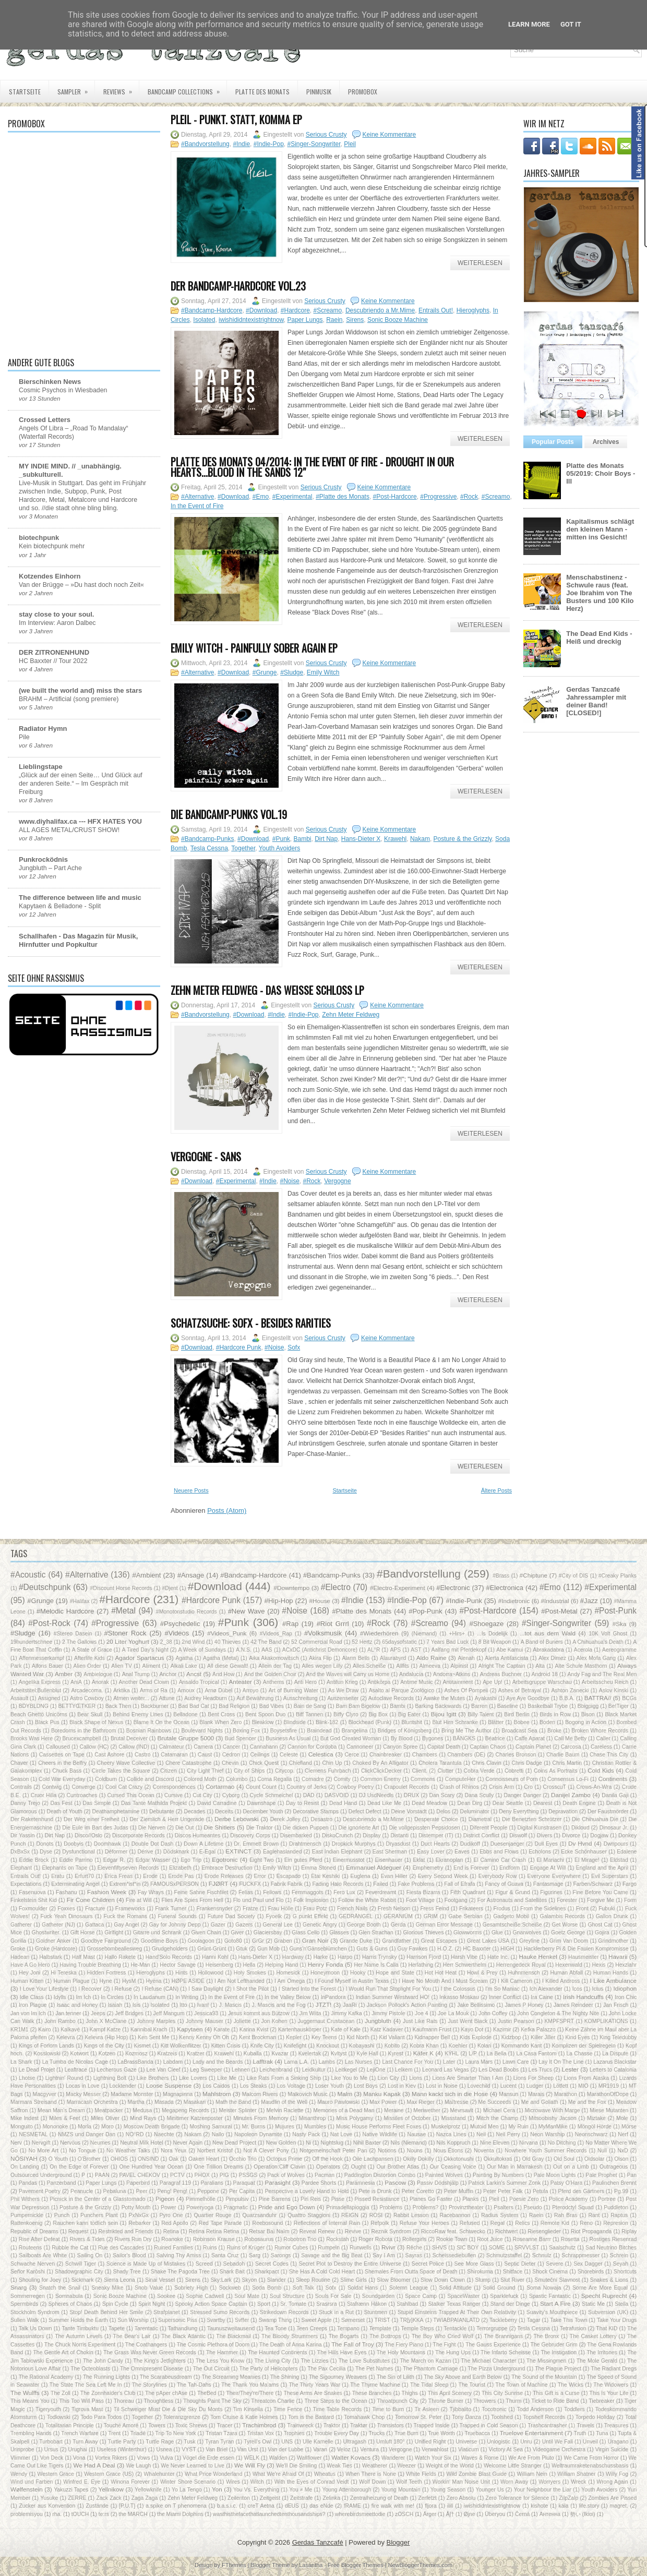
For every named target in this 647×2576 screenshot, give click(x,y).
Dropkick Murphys (354, 1844)
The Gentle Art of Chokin (63, 2352)
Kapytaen (189, 2029)
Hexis (598, 1965)
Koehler (458, 2046)
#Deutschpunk (45, 1587)
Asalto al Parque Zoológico (401, 1690)
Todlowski (58, 2417)
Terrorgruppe (492, 2328)
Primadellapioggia (347, 2207)
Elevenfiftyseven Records (128, 1868)
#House (319, 1600)
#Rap (290, 1624)
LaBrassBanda (135, 2062)
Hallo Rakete (120, 1957)
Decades (195, 1811)
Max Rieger (421, 2102)
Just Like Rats (420, 2021)
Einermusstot (349, 1860)
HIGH (507, 1949)
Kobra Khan (424, 2046)
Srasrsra (326, 2304)
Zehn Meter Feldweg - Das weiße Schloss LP (267, 990)
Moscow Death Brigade (152, 2126)
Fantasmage (548, 1884)
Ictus (598, 1989)
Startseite (25, 91)
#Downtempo (291, 1587)
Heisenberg (219, 1965)
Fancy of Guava (504, 1884)
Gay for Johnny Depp (175, 1925)
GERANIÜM (398, 1916)
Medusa (142, 2110)
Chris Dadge (527, 1763)
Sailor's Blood (129, 2255)
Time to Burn (388, 2409)
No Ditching (562, 2143)
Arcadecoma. (87, 1690)
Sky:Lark (221, 2280)
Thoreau (124, 2401)
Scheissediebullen (454, 2255)
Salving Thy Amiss (178, 2255)
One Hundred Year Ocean (151, 2167)
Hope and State (395, 1973)
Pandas (28, 2183)
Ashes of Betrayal (519, 1690)
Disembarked (296, 1835)
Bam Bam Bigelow (358, 1706)
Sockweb (230, 2288)
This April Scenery (450, 2393)
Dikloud (580, 1828)
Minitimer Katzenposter (195, 2118)
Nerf (623, 2134)
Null (602, 2150)
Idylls (60, 1997)
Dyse (46, 1852)
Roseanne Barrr (531, 2239)
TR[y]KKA (412, 2320)
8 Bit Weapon (494, 1642)
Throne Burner (445, 2401)
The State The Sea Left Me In (86, 2385)
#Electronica (504, 1588)
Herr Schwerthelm (464, 1965)
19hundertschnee (31, 1642)
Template (380, 2328)
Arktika (121, 1690)
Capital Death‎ (443, 1747)
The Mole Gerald (597, 2361)
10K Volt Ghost (608, 1633)
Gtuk (241, 1949)
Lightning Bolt (109, 2078)
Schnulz (542, 2255)
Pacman (324, 2175)
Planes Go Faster (431, 2199)
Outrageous (614, 2167)
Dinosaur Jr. (614, 1828)
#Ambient (146, 1575)
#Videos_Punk (226, 1633)
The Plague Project (558, 2369)
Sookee (166, 2296)
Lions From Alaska (586, 2078)
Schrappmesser (580, 2255)
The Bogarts (344, 2336)
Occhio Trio (243, 2159)
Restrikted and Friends (126, 2231)
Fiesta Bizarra (423, 1892)
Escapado (289, 1876)
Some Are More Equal (600, 2288)
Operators (328, 2167)
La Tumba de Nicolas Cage (75, 2062)
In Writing (186, 1997)
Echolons (540, 1852)
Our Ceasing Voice (453, 2167)
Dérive (145, 1852)
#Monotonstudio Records (186, 1612)
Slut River (512, 2280)
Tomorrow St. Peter (418, 2417)
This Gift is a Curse (556, 2393)
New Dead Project (234, 2143)
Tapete (117, 2328)
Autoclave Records (391, 1698)
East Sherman (390, 1852)
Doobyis (73, 1844)
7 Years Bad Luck (447, 1642)
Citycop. (285, 1771)
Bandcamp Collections (187, 88)
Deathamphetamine (116, 1811)
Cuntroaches (81, 1795)
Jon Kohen (274, 2021)
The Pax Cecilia (326, 2369)
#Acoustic (28, 1574)
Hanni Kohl (215, 1957)
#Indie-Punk (464, 1601)
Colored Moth (200, 1779)
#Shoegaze (486, 1624)
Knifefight (295, 2046)
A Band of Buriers (542, 1642)
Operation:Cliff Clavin (279, 2167)
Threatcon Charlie (273, 2401)
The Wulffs (25, 2392)
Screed (204, 2264)
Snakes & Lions (609, 2280)
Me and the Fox (587, 2102)
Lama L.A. (296, 2062)
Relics (522, 2223)
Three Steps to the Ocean (335, 2401)
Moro (107, 2126)
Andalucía (411, 1674)
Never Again (187, 2143)
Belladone (185, 1714)
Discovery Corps (250, 1835)
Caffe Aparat (529, 1738)
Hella (249, 1965)
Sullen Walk (24, 2320)
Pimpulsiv (236, 2199)
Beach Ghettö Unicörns (38, 1714)
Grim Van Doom (568, 1941)
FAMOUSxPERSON (174, 1884)
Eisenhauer (389, 1860)
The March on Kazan (425, 2361)
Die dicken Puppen (306, 1828)
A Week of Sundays (202, 1650)
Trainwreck (300, 2425)
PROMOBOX (362, 91)
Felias (245, 1892)
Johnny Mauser (204, 2021)
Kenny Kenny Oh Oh (204, 2037)
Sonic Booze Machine (397, 319)
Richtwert (506, 2231)
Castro (143, 1755)
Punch (61, 2215)
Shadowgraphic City (79, 2271)
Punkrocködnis (43, 859)
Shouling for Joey (40, 2280)
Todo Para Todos (101, 2417)
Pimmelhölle (200, 2199)
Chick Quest (264, 1763)
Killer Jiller (543, 2037)
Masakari (195, 2102)
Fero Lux (344, 1892)
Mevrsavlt (461, 2110)
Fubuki (606, 1908)
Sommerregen (27, 2296)
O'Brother (89, 2159)
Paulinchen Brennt (614, 2183)
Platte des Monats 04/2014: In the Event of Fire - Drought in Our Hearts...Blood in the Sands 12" (312, 466)
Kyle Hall (367, 2053)
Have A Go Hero (30, 1965)
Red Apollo (174, 2223)
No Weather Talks (128, 2150)
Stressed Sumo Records (219, 2312)
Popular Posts (553, 442)
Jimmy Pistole (388, 2013)
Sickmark (82, 2280)
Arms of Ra (153, 1690)
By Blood (402, 1738)
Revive (353, 2231)
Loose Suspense (168, 2085)
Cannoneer (359, 1747)
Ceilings (259, 1755)
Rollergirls (414, 2239)
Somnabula (69, 2296)
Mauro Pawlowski (338, 2102)
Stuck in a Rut (336, 2312)
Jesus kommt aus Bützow (259, 2013)
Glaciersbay (268, 1932)
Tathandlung (183, 2328)
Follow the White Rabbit (367, 1900)
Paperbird (138, 2183)
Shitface (513, 2271)
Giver (237, 1932)
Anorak (100, 1682)
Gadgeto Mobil (511, 1916)
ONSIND (148, 2159)
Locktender (122, 2086)
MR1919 (608, 2086)
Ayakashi (486, 1698)
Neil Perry (508, 2134)
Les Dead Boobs (498, 2070)
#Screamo (328, 310)
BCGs (629, 1698)
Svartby (216, 2320)
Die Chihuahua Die (595, 1819)
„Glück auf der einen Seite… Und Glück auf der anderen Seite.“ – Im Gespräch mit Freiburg (80, 784)
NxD (623, 2150)
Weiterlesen (480, 263)
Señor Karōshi (27, 2271)
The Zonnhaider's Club (107, 2393)
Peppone (208, 2191)
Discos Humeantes (197, 1835)
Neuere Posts (191, 1490)
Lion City (388, 2078)
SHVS (439, 2247)
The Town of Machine (522, 2385)
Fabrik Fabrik (287, 1884)
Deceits (224, 1811)
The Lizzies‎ (314, 2361)
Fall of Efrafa (459, 1884)
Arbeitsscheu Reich (605, 1682)
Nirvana (528, 2143)
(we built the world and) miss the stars (80, 690)
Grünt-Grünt (211, 1949)
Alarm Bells (355, 1658)
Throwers (484, 2401)
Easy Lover (430, 1852)
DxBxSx (20, 1852)
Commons (423, 1779)
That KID (606, 2328)
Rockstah (337, 2239)
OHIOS (119, 2159)
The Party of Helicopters (268, 2369)
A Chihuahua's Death (597, 1642)
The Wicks (570, 2385)
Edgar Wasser (153, 1860)
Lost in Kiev (402, 2086)
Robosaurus (258, 2239)
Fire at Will (139, 1900)
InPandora (333, 1997)
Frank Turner (170, 1908)
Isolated (204, 319)
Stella (621, 2304)
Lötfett (560, 2086)
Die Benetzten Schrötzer (531, 1819)
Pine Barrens (275, 2199)
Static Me (593, 2304)
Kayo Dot (472, 2029)
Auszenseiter (342, 1698)
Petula (540, 2191)
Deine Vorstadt (408, 1811)
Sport (263, 2304)
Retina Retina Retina (214, 2231)
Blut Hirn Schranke (455, 1722)
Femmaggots (308, 1892)
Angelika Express (40, 1682)
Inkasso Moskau (458, 1997)
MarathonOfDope (608, 2094)
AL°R (373, 1650)
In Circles (112, 1997)
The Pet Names (374, 2369)
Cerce (352, 1755)
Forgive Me (600, 1900)
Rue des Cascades (121, 2247)
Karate (222, 2029)
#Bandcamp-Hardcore (211, 310)
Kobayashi (362, 2046)
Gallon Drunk (612, 1916)
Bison (588, 1714)
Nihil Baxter (367, 2143)
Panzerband (61, 2183)
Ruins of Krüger (245, 2247)
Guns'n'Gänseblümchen (317, 1949)
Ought (358, 2167)
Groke (17, 1949)
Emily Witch (323, 672)
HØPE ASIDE (188, 1981)
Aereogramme (619, 1650)
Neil (481, 2134)
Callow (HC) (94, 1747)
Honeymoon (325, 1973)
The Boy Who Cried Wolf (442, 2336)
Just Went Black (468, 2021)
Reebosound (267, 2223)
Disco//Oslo (88, 1835)
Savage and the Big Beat (331, 2255)
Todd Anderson (535, 2409)
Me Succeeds (494, 2102)
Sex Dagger (588, 2264)
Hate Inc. (498, 1957)
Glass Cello (305, 1932)
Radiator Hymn (43, 728)
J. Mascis (230, 2005)
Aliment (151, 1666)
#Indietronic (514, 1600)
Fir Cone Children (91, 1899)
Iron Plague (33, 2005)
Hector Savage (178, 1965)
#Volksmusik (323, 1633)
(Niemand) (424, 1633)
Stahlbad (407, 2304)
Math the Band (233, 2102)
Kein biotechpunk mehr (52, 546)
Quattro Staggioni (308, 2215)
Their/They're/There (249, 2393)
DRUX (411, 1795)
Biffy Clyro (345, 1714)
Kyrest (395, 2053)
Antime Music (416, 1682)
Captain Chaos (488, 1747)
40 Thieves (227, 1642)
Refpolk (379, 2223)
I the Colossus (458, 1989)
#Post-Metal (559, 1611)
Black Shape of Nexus (96, 1722)
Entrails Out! (435, 310)
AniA (76, 1682)
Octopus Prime (284, 2159)
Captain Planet (533, 1747)
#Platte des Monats (342, 496)
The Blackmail (233, 2336)
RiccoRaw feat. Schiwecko (453, 2231)
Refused (470, 2223)
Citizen (168, 1771)
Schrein (619, 2255)
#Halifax (80, 1601)
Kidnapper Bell (432, 2037)
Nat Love (341, 2134)
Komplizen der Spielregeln (584, 2046)
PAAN (102, 2175)
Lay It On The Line (560, 2062)
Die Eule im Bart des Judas (95, 1828)
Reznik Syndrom (391, 2231)
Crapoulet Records (406, 1787)
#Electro (336, 1587)
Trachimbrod (259, 2425)
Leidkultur (314, 2070)
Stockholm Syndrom (34, 2312)
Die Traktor (259, 1828)
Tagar (534, 2320)
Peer (142, 2191)
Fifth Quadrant (467, 1892)
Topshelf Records (544, 2417)
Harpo (345, 1957)
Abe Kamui (509, 1650)
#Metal (123, 1610)
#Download (261, 310)
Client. (419, 1771)
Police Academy (568, 2199)
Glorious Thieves (423, 1932)
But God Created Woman (350, 1738)
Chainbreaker (385, 1755)
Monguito (21, 2126)
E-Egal (207, 1852)
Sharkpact (267, 2271)
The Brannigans (503, 2336)
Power (168, 2207)
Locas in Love (83, 2086)
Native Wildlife (380, 2134)
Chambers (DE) (466, 1755)
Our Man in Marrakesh (514, 2167)
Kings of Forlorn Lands (46, 2046)
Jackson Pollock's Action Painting (407, 2005)
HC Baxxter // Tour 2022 (53, 661)
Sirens (355, 319)
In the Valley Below (287, 1997)
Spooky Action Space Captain (211, 2304)
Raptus (619, 2215)
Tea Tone (275, 2328)
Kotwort (79, 2053)
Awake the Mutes (444, 1698)
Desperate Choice (436, 1819)
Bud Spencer (240, 1738)
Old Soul (564, 2159)
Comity (341, 1779)
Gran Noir (315, 1940)
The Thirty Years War (314, 2385)
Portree (607, 2199)
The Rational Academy (46, 2377)
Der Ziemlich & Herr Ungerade (166, 1819)
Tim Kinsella (248, 2409)
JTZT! (324, 2004)
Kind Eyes (577, 2037)
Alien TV (121, 1666)
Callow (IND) (133, 1747)
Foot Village (420, 1900)
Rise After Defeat (39, 2239)
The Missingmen (546, 2361)
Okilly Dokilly (418, 2159)
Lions (415, 2078)
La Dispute (615, 2053)
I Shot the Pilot (251, 1989)
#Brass (501, 1576)
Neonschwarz (591, 2134)
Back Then (118, 1706)
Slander (276, 2280)
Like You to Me (349, 2078)
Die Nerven (151, 1828)
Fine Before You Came (600, 1892)
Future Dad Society (231, 1916)
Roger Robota (375, 2239)
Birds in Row (555, 1714)
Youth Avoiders (279, 848)
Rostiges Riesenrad (613, 2239)
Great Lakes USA (488, 1941)
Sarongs (281, 2255)
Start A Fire (555, 2303)
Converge (83, 1787)
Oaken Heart (203, 2159)
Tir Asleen (426, 2409)
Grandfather (396, 1941)
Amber (64, 1673)
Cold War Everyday (62, 1779)
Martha (136, 2102)
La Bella (497, 2053)
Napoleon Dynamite (258, 2134)
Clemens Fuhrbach (328, 1771)
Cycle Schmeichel (271, 1795)
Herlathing (421, 1965)
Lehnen (241, 2070)
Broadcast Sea (519, 1731)
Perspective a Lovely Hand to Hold (307, 2191)
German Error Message (444, 1925)
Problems (390, 2207)
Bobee (522, 1722)
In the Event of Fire (197, 506)
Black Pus (47, 1722)
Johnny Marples (156, 2021)
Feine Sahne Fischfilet (201, 1892)
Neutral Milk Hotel (141, 2143)
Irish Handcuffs (583, 1996)
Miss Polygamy (354, 2118)
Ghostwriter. (46, 1932)
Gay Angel (126, 1925)
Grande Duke (356, 1941)
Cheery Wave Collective (126, 1763)
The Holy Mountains (401, 2352)
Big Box (378, 1714)
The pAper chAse (166, 2393)
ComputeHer (460, 1779)
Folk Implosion (310, 1900)
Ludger (534, 2086)
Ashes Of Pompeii (466, 1690)
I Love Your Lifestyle (44, 1989)
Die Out (184, 1828)
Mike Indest (24, 2118)
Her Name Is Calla (376, 1965)
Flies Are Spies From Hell (192, 1900)
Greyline (529, 1941)
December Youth (263, 1811)
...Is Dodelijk (492, 1633)
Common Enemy (381, 1779)
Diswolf (518, 1835)
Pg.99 (621, 2191)
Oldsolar (594, 2159)
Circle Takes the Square (121, 1771)
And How (223, 1674)
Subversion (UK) (608, 2312)
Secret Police (428, 2264)
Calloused (58, 1747)
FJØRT (218, 1883)
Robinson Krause (214, 2239)
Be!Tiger (618, 1706)
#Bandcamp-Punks (207, 838)
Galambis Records (562, 1916)
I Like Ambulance (613, 1980)
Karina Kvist (254, 2029)
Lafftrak (263, 2061)
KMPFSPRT (558, 2021)
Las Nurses (359, 2062)
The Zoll (60, 2393)
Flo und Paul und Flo (258, 1900)
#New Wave (246, 1611)
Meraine (394, 2110)
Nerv (16, 2143)
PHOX (201, 2175)
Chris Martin (567, 1763)
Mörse (629, 2126)
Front (582, 1908)
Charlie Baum (562, 1755)
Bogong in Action (585, 1722)
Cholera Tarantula (439, 1763)
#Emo (261, 496)
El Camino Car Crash (500, 1860)
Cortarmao (220, 1786)
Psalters (503, 2207)
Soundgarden (378, 2296)
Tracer (225, 2425)
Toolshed (502, 2417)
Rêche (414, 2247)
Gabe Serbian (465, 1916)
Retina (171, 2231)
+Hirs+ (457, 1633)
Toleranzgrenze (181, 2417)
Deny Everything (518, 1811)
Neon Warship (547, 2134)
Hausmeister (583, 1957)
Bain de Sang (310, 1706)
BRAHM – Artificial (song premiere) (68, 699)
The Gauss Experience (493, 2345)
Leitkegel (346, 2070)
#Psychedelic (180, 1624)
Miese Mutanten (609, 2110)
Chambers (424, 1755)
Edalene (627, 1852)
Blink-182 (327, 1722)
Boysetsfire (283, 1731)
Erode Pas (181, 1876)
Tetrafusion (573, 2328)
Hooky (357, 1973)
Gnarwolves (527, 1932)
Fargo (629, 1884)
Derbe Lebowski (236, 1818)
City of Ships (249, 1771)
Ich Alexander (546, 1989)
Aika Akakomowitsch (273, 1658)
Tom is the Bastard (311, 2417)
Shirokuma (480, 2271)
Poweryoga (199, 2207)
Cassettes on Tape (62, 1755)
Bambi (302, 838)
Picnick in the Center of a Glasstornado (97, 2199)
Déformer (116, 1852)
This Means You (29, 2401)
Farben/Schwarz (593, 1884)
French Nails (352, 1908)
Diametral (480, 1819)
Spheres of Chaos (70, 2304)
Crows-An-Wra (594, 1787)
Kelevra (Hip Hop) (106, 2037)
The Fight (444, 2345)
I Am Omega (289, 1981)
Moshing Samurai (210, 2126)
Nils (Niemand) (409, 2143)
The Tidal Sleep (429, 2385)
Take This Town (568, 2320)
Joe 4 (421, 2013)
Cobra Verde (479, 1771)
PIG (224, 2175)
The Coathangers (146, 2345)
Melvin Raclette (284, 2110)
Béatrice (495, 1738)
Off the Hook (327, 2159)
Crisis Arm (501, 1787)
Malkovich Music (307, 2094)
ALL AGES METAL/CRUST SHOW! (69, 830)
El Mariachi (550, 1860)
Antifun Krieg (342, 1682)
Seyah (620, 2264)
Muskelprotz (445, 2126)
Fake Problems (416, 1884)
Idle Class (32, 1997)
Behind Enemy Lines (138, 1714)
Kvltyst (339, 2053)
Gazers (244, 1925)
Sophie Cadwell (205, 2296)
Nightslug (332, 2143)
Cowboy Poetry (355, 1787)
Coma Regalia (274, 1779)
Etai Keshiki (325, 1876)
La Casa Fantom (536, 2053)
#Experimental (292, 496)
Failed (380, 1884)
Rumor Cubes (291, 2247)
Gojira (602, 1932)
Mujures (284, 2126)
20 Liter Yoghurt (127, 1641)
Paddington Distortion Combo (379, 2175)
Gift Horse (82, 1932)
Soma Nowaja (543, 2288)
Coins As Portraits (556, 1771)
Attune (167, 1698)
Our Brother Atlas (397, 2167)
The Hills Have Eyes (342, 2352)
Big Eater (409, 1714)
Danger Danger (522, 1795)
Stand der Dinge (510, 2304)
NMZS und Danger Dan (86, 2134)
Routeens (30, 2247)
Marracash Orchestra (92, 2102)
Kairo (44, 2029)
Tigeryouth (48, 2409)
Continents (613, 1778)
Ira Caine (542, 1997)
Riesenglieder (544, 2231)
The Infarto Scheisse (506, 2352)
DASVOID (337, 1795)
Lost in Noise (442, 2086)
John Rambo (60, 2021)
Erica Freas (118, 1876)
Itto (183, 2005)
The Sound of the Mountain (544, 2377)
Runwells (361, 2247)
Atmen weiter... (131, 1698)
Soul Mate (246, 2296)
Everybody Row (497, 1876)
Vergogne (337, 1181)
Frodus (501, 1908)
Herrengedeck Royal (521, 1965)
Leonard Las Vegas (445, 2070)
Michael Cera (499, 2110)
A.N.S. (243, 1650)
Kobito (392, 2046)
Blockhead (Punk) (370, 1722)
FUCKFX (250, 1884)
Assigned (49, 1698)
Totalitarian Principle (69, 2425)
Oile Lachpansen (372, 2159)
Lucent (508, 2086)
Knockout (327, 2046)
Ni (308, 2143)
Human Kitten (26, 1981)
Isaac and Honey (77, 2005)
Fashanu (66, 1892)
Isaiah (115, 2005)
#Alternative (197, 496)
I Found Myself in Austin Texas (352, 1981)
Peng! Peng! (173, 2191)
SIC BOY (467, 2247)
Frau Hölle (280, 1908)
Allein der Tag (275, 1666)
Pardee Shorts (319, 2183)
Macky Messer (83, 2094)
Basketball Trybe (548, 1706)
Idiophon (625, 1988)
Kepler (294, 2037)
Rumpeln (329, 2247)
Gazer (218, 1925)
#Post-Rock (49, 1623)
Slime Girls (353, 2280)
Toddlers (574, 2409)
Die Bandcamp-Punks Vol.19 (229, 814)
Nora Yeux (173, 2150)
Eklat (419, 1860)
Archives (606, 442)
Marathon (565, 2094)
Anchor (167, 1674)
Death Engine (579, 1803)
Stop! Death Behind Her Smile (106, 2312)
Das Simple (97, 1803)
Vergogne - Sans (206, 1156)
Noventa (484, 2150)
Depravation (563, 1811)
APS (395, 1650)
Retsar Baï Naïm (269, 2231)
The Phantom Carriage (430, 2369)
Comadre (313, 1779)
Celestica (320, 1754)
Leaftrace (76, 2070)
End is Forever (471, 1868)
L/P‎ (473, 2053)
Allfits (402, 1666)
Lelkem (404, 2070)
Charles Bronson (516, 1755)
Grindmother (613, 1941)
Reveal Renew (317, 2231)
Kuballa (253, 2053)
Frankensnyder (214, 1908)
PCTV (177, 2175)
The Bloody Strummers (289, 2336)
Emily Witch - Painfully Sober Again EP (254, 648)
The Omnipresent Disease (151, 2369)
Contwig (52, 1787)
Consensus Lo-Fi (568, 1779)
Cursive (173, 1795)
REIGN (349, 2215)
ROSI (375, 2215)
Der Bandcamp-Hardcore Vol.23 (238, 286)
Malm (345, 2093)
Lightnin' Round (64, 2078)
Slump (482, 2280)
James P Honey (524, 2005)
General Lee (278, 1925)
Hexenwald (568, 1965)
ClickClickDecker (381, 1771)
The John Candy (103, 2361)
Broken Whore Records (599, 1731)
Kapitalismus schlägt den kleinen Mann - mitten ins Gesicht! (600, 529)
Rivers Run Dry (133, 2239)
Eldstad (619, 1860)
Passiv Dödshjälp (438, 2183)
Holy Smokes (250, 1973)
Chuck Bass (66, 1771)
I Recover (90, 1989)
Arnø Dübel (218, 1690)
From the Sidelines (543, 1908)
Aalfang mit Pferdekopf (459, 1650)
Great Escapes (439, 1941)
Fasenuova (32, 1892)
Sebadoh (234, 2264)
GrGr (258, 1941)
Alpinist (460, 1666)
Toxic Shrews (191, 2425)
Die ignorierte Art (359, 1828)
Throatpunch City (397, 2401)
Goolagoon (201, 1941)
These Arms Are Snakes (312, 2393)
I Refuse (122, 1989)
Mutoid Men (484, 2126)
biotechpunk (39, 537)
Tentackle (455, 2328)
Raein (334, 319)
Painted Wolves (444, 2175)
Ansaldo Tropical (199, 1682)
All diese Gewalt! (227, 1666)
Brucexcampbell (82, 1738)
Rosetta (570, 2239)
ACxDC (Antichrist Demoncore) (319, 1650)
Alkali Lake (184, 1666)
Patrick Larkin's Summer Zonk (505, 2183)
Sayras (413, 2255)
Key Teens (324, 2037)
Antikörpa (378, 1682)
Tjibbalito (460, 2409)
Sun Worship (132, 2320)
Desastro (322, 1819)
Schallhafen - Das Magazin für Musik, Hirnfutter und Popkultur (78, 940)
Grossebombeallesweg (114, 1949)
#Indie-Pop (269, 144)
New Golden (281, 2143)
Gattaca (94, 1925)
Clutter (445, 1771)
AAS (266, 1650)
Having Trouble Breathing (90, 1965)
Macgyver (44, 2094)
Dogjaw (599, 1835)
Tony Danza (466, 2417)
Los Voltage (291, 2086)
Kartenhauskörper (299, 2029)
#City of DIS (573, 1576)
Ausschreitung (300, 1698)
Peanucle (81, 2191)
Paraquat (244, 2183)
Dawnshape (261, 1803)
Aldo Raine (431, 1657)
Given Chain (206, 1932)
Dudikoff (470, 1844)
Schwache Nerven (32, 2264)
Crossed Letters (44, 420)
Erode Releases (224, 1876)
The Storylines (149, 2385)
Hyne (106, 1981)
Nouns (415, 2150)
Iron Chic (626, 1997)
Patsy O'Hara (566, 2183)
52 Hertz (362, 1642)
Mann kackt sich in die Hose (450, 2093)
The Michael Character (489, 2361)
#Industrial (555, 1600)
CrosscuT (554, 1787)
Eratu (57, 1876)
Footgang (456, 1900)
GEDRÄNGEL (356, 1916)
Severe (554, 2264)
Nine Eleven (494, 2143)
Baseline (507, 1706)
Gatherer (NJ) (58, 1925)
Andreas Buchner (501, 1674)
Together (243, 848)
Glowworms (467, 1932)
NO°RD (135, 2134)
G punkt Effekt (310, 1916)
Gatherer (21, 1925)
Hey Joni (29, 1973)
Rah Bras (566, 2215)
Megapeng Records (185, 2110)
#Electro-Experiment (397, 1587)
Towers (156, 2425)
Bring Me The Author (466, 1731)
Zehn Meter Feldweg (350, 1014)
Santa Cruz (225, 2255)
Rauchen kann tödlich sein (85, 2223)
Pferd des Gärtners (581, 2191)
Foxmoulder (33, 1908)
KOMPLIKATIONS (606, 2021)
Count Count (261, 1787)
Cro (528, 1787)
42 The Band (265, 1642)
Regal (497, 2223)
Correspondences (174, 1787)
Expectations (26, 1884)
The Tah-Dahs (194, 2385)
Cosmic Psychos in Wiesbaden (63, 390)
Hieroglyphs (473, 310)
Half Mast (83, 1957)
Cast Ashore (109, 1755)
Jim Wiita (310, 2013)
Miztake (596, 2118)
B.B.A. (566, 1698)
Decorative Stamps (316, 1811)
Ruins (210, 2247)
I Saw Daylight (205, 1989)
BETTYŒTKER (76, 1706)
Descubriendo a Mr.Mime (380, 310)
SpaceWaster (463, 2296)
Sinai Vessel (160, 2280)
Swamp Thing (275, 2320)
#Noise (289, 1181)
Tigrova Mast (87, 2409)
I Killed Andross (561, 1981)
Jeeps (98, 2013)
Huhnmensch (524, 1973)
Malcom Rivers (260, 2094)
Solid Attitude (455, 2288)
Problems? (426, 2207)
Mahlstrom (216, 2093)
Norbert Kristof (215, 2150)
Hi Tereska (64, 1973)
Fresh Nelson (394, 1908)
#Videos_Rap (276, 1633)
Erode (150, 1876)
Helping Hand (281, 1965)
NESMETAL (33, 2134)
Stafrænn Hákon (367, 2304)
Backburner (155, 1706)
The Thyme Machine (375, 2385)
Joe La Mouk (453, 2013)
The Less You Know (220, 2361)
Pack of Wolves (286, 2175)
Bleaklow (263, 1722)
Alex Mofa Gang (596, 1658)
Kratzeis (167, 2053)
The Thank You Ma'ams (250, 2385)
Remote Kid (555, 2223)
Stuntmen (375, 2312)
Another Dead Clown (144, 1682)
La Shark (21, 2062)
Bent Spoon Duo (265, 1714)
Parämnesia (360, 2183)
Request (78, 2231)
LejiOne (376, 2070)
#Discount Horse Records (121, 1588)
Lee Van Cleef (163, 2070)
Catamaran (174, 1755)
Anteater (240, 1681)
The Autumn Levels (78, 2336)
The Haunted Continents (277, 2352)
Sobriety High (191, 2288)
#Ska (620, 1623)
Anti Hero (305, 1682)
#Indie (241, 144)
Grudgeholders (170, 1949)
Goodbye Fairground (106, 1941)
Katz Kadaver (386, 2029)
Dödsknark (176, 1852)
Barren (479, 1706)
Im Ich (83, 1997)
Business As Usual (288, 1738)
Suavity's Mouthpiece (552, 2312)
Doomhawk (107, 1844)
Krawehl (395, 838)
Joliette (242, 2021)
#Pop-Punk (425, 1611)
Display (371, 1835)
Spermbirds (24, 2304)
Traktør (358, 2425)
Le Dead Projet (37, 2070)
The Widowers (610, 2385)
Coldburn (106, 1779)
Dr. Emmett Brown (256, 1844)
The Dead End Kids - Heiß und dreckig (599, 637)
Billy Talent (481, 1714)
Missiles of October (407, 2118)
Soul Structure (287, 2296)
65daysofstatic (399, 1642)
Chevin (230, 1763)
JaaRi (350, 2005)
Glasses (339, 1932)
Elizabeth (180, 1868)
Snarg (18, 2287)
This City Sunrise (502, 2393)
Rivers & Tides (86, 2239)
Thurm (513, 2401)
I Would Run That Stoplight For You (388, 1989)
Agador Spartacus (139, 1657)
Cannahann (264, 1747)
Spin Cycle (115, 2304)
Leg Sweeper (206, 2070)
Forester (567, 1900)
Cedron (231, 1755)
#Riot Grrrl (333, 1624)
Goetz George (568, 1932)
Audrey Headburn (205, 1698)
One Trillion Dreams (218, 2167)
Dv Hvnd (580, 1843)
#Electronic (453, 1588)
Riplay (629, 2231)
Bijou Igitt (444, 1714)
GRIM (431, 1916)
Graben (283, 1941)
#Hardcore (295, 310)
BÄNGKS (464, 1738)
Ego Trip (191, 1860)
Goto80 (233, 1941)
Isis (137, 2005)
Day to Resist (302, 1803)
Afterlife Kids (89, 1658)
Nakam (420, 838)
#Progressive (438, 496)
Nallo (218, 2134)
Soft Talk (303, 2288)
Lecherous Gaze (117, 2070)
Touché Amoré (121, 2425)
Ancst (193, 1673)
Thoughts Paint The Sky (212, 2401)
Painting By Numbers (498, 2175)
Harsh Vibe (464, 1957)
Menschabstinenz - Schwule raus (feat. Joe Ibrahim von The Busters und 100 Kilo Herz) (599, 592)
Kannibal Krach (148, 2029)
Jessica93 (206, 2013)
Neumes (100, 2143)
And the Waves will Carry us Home (347, 1674)
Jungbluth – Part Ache (50, 868)
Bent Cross (221, 1714)
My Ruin (518, 2126)
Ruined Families (173, 2247)
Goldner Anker (53, 1941)
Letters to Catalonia (613, 2070)
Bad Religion (234, 1706)
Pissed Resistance (377, 2199)
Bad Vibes (271, 1706)
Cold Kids (601, 1770)
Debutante (161, 1811)
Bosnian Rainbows (148, 1731)
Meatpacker (108, 2110)
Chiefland (300, 1763)
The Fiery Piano (404, 2345)
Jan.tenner (68, 2013)
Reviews (121, 88)
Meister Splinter (237, 2110)
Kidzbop (511, 2037)
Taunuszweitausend (231, 2328)
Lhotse (27, 2078)
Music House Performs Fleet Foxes (378, 2126)
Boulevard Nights (202, 1731)
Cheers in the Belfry (62, 1763)
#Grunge (265, 672)
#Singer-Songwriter (314, 144)
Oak (173, 2159)
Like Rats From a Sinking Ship (284, 2078)
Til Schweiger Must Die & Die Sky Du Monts (168, 2409)
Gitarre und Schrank (157, 1932)
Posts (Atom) (226, 1510)
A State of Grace (92, 1650)
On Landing (24, 2167)
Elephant (21, 1868)
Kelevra (65, 2037)
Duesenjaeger (507, 1844)
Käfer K (423, 2053)
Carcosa (571, 1747)
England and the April (602, 1868)
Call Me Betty (570, 1738)
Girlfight (113, 1932)
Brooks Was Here (31, 1738)
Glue (497, 1932)
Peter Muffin (458, 2191)
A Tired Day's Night (145, 1650)
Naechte (164, 2134)
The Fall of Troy (352, 2344)
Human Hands (610, 1973)
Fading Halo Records (337, 1884)
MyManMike (553, 2126)
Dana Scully (479, 1795)
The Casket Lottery (593, 2336)
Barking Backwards (438, 1706)
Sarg (254, 2255)
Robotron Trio (299, 2239)
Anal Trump (136, 1674)
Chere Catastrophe (188, 1763)
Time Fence (287, 2409)
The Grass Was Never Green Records (149, 2352)
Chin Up (332, 1763)
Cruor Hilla (43, 1795)
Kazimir (502, 2029)
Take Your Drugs (617, 2320)
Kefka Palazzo (538, 2029)
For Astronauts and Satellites (512, 1900)
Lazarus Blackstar (615, 2062)
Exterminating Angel (75, 1884)
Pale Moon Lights (555, 2175)
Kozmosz (136, 2053)
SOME (497, 2247)
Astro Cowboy (87, 1698)
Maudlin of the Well (284, 2102)
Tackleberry (503, 2320)
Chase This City (609, 1755)
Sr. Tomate (293, 2304)
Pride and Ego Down (286, 2207)
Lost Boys (366, 2086)
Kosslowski (46, 2053)
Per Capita (242, 2191)
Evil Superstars (609, 1876)
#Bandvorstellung (205, 144)
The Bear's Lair (132, 2336)
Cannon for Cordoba (312, 1747)
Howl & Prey (482, 1973)
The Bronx (546, 2336)
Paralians (212, 2183)
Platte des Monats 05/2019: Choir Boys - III (600, 473)
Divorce (571, 1835)
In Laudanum (149, 1997)
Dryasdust (398, 1844)
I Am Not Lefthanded (239, 1981)
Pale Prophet (601, 2175)
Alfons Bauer (47, 1666)
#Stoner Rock (125, 1633)
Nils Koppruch (453, 2143)
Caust (205, 1755)
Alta (540, 1666)
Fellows (272, 1892)
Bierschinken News (50, 382)
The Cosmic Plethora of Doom (213, 2345)
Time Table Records (337, 2409)
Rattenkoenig (26, 2223)
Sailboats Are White (43, 2255)
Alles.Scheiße (369, 1666)
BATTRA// (598, 1697)
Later (449, 2062)
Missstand (453, 2118)
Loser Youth (329, 2086)
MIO (583, 2086)
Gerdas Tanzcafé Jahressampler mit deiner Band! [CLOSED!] (596, 701)
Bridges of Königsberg (405, 1731)
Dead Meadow (429, 1803)
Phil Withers (25, 2199)
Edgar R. (114, 1860)
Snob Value (149, 2288)
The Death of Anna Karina (290, 2345)
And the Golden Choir (270, 1674)
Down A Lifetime (203, 1844)
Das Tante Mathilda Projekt (154, 1803)
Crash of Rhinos (458, 1787)
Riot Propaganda (591, 2231)
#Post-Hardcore (395, 496)
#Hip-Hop (279, 1601)
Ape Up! (492, 1682)
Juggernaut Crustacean (326, 2021)
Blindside (295, 1722)
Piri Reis (311, 2199)
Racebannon (454, 2215)
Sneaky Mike (107, 2288)
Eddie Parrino (76, 1860)
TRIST (382, 2320)
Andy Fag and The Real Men (602, 1674)
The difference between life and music (80, 897)
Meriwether (426, 2110)
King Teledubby (618, 2037)
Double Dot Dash (152, 1844)
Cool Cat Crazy (123, 1787)
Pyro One (171, 2215)
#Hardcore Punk (238, 1347)
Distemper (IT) (435, 1835)
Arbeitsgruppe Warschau (542, 1682)
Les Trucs (540, 2070)
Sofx (293, 1347)
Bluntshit (411, 1722)
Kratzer (196, 2053)
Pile (24, 737)
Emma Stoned (318, 1868)
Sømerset (353, 2320)
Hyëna (154, 1981)
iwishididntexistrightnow (251, 319)
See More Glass (474, 2264)
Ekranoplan (449, 1860)
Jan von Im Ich (28, 2013)
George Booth (364, 1925)
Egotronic (224, 1859)
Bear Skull (89, 1714)
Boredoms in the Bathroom (83, 1731)
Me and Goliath (539, 2102)
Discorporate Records (138, 1835)
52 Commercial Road (316, 1642)
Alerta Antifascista (506, 1658)
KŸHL (452, 2053)
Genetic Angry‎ (320, 1925)
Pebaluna (114, 2191)
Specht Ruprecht (604, 2295)
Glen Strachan (375, 1932)
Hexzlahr (626, 1965)
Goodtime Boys (158, 1941)
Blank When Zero (220, 1722)
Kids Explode (476, 2037)
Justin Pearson (516, 2021)
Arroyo (251, 1690)
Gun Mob (268, 1949)
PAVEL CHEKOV (140, 2175)
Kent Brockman (257, 2037)
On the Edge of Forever (79, 2167)
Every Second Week (443, 1876)
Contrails (21, 1787)
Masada (164, 2102)
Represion (615, 2223)
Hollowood (210, 1973)
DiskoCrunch (337, 1835)
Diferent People (489, 1828)
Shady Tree (127, 2271)
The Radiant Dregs (614, 2369)
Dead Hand (343, 1803)
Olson (621, 2159)
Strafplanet (166, 2312)
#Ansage (190, 1575)
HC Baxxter (476, 1949)
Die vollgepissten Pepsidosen (424, 1828)
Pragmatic (236, 2207)
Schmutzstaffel (504, 2255)
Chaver (19, 1763)
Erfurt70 (84, 1876)
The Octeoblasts (90, 2369)
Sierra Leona (119, 2280)
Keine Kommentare (389, 134)
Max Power (383, 2102)
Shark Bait (232, 2271)
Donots (44, 1844)
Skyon (249, 2280)
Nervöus (70, 2143)
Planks (470, 2199)
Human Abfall (566, 1973)
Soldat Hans (363, 2288)
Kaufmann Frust (432, 2029)
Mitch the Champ (497, 2118)
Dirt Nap (326, 838)
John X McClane (106, 2021)
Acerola (583, 1650)
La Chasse (580, 2053)
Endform (509, 1868)
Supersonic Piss (177, 2320)
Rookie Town (451, 2239)
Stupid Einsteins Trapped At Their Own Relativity (457, 2312)
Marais (536, 2094)
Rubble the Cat (70, 2247)
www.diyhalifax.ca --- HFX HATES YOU (80, 821)
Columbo (237, 1779)
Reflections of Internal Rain (327, 2223)
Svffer (242, 2320)
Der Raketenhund (31, 1819)
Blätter (496, 1722)
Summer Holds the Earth (78, 2320)
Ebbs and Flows (499, 1852)
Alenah (466, 1658)
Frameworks (130, 1908)
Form (630, 1900)
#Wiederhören (379, 1633)
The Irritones (601, 2352)
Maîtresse (457, 2102)
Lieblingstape (41, 767)
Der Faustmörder (608, 1811)
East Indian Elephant (337, 1852)
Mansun (508, 2094)
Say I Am (384, 2255)
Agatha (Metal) (221, 1658)
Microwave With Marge (552, 2110)
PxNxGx (139, 2215)
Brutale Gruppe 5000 (185, 1738)
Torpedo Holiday (595, 2417)
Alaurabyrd (393, 1658)
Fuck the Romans (125, 1916)
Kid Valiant (392, 2037)
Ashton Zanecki (570, 1690)
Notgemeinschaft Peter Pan (333, 2150)
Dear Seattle (508, 1803)
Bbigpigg (588, 1706)
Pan (632, 2175)
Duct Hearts (435, 1844)
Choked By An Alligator (380, 1763)
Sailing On (90, 2255)
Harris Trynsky (379, 1957)
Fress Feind (434, 1908)
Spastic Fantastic (550, 2296)
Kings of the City (104, 2046)
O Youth (58, 2159)
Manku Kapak (382, 2093)
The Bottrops (385, 2336)
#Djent (170, 1588)
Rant (594, 2215)
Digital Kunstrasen (539, 1828)
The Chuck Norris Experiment (79, 2345)
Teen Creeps (311, 2328)
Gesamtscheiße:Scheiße (512, 1925)
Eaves (462, 1852)
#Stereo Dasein (73, 1633)
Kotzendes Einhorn (49, 576)
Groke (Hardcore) (56, 1949)
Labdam (173, 2062)
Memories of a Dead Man (343, 2110)
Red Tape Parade (220, 2223)
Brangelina (355, 1731)
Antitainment (458, 1682)
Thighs (410, 2393)
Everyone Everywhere (553, 1876)
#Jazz (589, 1601)
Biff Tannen (309, 1714)
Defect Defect (365, 1811)
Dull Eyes (546, 1844)
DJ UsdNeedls (376, 1795)
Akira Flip (320, 1658)
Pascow (395, 2182)
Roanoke (172, 2239)
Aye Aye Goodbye (527, 1698)
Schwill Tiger (80, 2264)
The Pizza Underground (496, 2369)
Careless (601, 1747)
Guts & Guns (372, 1949)
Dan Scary (441, 1795)
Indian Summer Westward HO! (393, 1997)
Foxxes (66, 1908)
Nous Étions (448, 2150)
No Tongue (82, 2150)
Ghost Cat (600, 1925)
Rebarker (139, 2223)
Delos (443, 1811)
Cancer (232, 1747)
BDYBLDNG (34, 1706)
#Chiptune (533, 1575)
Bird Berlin (517, 1714)
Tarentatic (146, 2328)
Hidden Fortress (106, 1973)
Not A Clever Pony (266, 2150)
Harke (320, 1957)
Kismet (142, 2046)
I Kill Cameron (515, 1981)
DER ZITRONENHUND (54, 652)
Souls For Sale (333, 2296)
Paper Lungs (304, 319)
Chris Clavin (486, 1763)
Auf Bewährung (254, 1698)
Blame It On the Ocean (161, 1722)
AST (416, 1650)
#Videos (176, 1633)
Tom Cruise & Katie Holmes (244, 2417)
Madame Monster (132, 2094)
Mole (622, 2118)
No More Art (43, 2150)
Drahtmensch (305, 1844)
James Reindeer (573, 2005)
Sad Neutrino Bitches (611, 2247)
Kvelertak (309, 2053)
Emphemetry (428, 1868)
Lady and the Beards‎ (218, 2062)
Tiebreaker (601, 2401)
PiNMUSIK (318, 91)
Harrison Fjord (423, 1957)
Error (260, 1876)
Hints (181, 1973)
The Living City (273, 2361)
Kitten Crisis (226, 2046)
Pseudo (532, 2207)
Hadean (19, 1957)
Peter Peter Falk (503, 2191)
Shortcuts (625, 2271)
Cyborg (231, 1795)
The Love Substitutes (364, 2361)
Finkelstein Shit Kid (33, 1900)
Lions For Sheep (533, 2078)
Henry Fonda (325, 1964)
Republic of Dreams (34, 2231)
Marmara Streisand (33, 2102)
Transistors (390, 2425)
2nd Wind (193, 1642)
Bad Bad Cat (193, 1706)
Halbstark (50, 1957)
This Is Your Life (609, 2393)
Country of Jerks (306, 1787)
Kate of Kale (346, 2029)
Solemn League (408, 2288)
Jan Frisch (615, 2005)
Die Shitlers (219, 1827)
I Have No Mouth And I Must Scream (443, 1981)
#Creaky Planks (617, 1576)
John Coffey (492, 2013)
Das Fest (61, 1803)
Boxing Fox (246, 1731)
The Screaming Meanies (230, 2377)
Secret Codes (272, 2264)
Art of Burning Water (293, 1690)
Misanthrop (312, 2118)
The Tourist (472, 2385)
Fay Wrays (151, 1892)
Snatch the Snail (59, 2288)
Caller (603, 1738)
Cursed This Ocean (130, 1795)
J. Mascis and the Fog (278, 2005)
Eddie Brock (34, 1860)
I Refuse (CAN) (159, 1989)
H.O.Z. (445, 1949)
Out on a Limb (571, 2167)
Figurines (551, 1892)
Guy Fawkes (413, 1949)
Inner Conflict (505, 1997)
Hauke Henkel (538, 1956)
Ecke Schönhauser (584, 1852)
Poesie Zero (524, 2199)
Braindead (319, 1731)
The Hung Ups (453, 2352)
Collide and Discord (150, 1779)
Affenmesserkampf (41, 1658)
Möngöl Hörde (595, 2126)
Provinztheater (466, 2207)
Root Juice (489, 2239)
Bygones (432, 1738)
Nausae (416, 2134)
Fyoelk (274, 1916)
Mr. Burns (253, 2126)
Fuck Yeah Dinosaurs (66, 1916)
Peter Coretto (418, 2191)
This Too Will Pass (81, 2401)
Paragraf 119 (175, 2183)
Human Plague (71, 1981)
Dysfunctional (78, 1852)
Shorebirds (591, 2271)
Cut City (202, 1795)
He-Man (140, 1965)
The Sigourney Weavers (338, 2377)
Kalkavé (70, 2029)
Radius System (499, 2215)
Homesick (289, 1973)
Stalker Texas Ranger (454, 2304)
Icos (577, 1989)
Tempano (348, 2328)
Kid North (357, 2037)
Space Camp (421, 2296)
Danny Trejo (25, 1803)
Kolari (484, 2046)
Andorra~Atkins (451, 1674)
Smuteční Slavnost (557, 2280)
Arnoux (186, 1690)
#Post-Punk (615, 1610)
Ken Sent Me (153, 2037)
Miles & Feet (64, 2118)
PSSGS (248, 2175)
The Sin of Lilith (395, 2377)
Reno (586, 2223)
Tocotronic (494, 2409)
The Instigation (559, 2352)
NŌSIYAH (24, 2158)
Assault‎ (19, 1698)
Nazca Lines (451, 2134)
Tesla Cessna (209, 848)
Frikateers (471, 1908)
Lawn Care (515, 2062)
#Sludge (291, 672)
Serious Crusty (326, 134)
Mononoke (55, 2126)
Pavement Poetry (40, 2191)
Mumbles (315, 2126)
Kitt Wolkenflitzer (181, 2046)
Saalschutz (562, 2247)
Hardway (293, 1957)
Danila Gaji (615, 1795)
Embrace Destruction (227, 1868)
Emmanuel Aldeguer (373, 1867)
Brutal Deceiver (129, 1738)
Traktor (332, 2425)
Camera (203, 1747)
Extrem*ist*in (125, 1884)
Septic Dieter (519, 2264)
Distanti (399, 1835)
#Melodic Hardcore (65, 1611)
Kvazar (279, 2053)
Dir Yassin (22, 1835)
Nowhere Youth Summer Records (545, 2150)
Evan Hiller (394, 1876)
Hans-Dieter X (360, 838)
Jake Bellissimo (476, 2005)
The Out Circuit (211, 2369)
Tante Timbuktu (80, 2328)
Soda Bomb (266, 2288)
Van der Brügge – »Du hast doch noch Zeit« (81, 584)
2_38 (166, 1642)
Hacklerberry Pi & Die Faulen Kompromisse (576, 1949)
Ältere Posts (496, 1490)
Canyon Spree (400, 1747)
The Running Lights (106, 2377)
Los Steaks (253, 2086)
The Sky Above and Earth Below (462, 2377)
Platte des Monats (262, 91)
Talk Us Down (35, 2328)
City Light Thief (205, 1771)
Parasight (277, 2182)
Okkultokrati (498, 2159)
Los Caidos (216, 2086)
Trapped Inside (432, 2425)
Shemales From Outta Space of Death (411, 2271)
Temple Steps (417, 2328)
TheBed (206, 2393)
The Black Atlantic (183, 2336)
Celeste (289, 1755)
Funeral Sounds (177, 1916)
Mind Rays (143, 2118)
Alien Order (87, 1666)
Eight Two (261, 1860)
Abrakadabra (548, 1650)
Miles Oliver (105, 2118)
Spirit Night (151, 2304)
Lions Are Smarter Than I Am (468, 2078)
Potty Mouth (136, 2207)
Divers (544, 1835)
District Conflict (481, 1835)
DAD (309, 1795)
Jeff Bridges (129, 2013)
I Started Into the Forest (307, 1989)
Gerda (398, 1925)
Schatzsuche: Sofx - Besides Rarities (251, 1323)
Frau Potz (315, 1908)
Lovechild (479, 2086)
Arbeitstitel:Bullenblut (35, 1690)
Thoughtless (159, 2401)
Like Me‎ (226, 2078)
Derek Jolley (285, 1819)
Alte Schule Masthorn (581, 1666)
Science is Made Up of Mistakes (145, 2264)
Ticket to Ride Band (555, 2401)
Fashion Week (106, 1891)
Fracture (95, 1908)
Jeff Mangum (169, 2013)
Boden (547, 1722)
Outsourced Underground (40, 2175)
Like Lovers (193, 2078)
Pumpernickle (26, 2215)
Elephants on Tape (64, 1868)
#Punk (281, 838)
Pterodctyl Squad (573, 2207)
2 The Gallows (79, 1642)
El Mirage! (587, 1860)
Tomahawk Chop (364, 2417)
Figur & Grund (512, 1892)
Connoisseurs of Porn (511, 1779)
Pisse (337, 2199)
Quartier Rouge (212, 2215)
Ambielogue (97, 1674)
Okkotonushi (459, 2159)
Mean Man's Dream (61, 2110)
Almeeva (430, 1666)
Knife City (262, 2046)
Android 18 (545, 1674)
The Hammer (222, 2352)
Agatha (184, 1658)
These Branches (372, 2393)
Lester (570, 2069)
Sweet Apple (317, 2320)
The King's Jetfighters (159, 2361)
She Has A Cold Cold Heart (322, 2271)
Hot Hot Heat (441, 1973)
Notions (387, 2150)
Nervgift (41, 2143)
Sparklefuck (504, 2296)
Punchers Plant (99, 2215)
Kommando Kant (521, 2046)
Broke (554, 1731)
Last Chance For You (407, 2062)
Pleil (350, 144)
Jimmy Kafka (346, 2013)
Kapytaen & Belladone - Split (60, 906)
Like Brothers (153, 2078)
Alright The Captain (501, 1666)
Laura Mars (479, 2062)
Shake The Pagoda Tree (180, 2271)
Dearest (542, 1803)
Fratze (250, 1908)
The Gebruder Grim (554, 2345)
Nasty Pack (306, 2134)
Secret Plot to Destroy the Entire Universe (350, 2264)
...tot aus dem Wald (548, 1633)
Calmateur (171, 1747)
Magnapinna (178, 2094)
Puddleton (616, 2207)
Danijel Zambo (571, 1794)
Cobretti (514, 1771)
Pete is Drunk (375, 2191)
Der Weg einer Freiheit (91, 1819)
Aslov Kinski (613, 1690)
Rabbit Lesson (411, 2215)
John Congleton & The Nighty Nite (558, 2013)
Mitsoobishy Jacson (553, 2118)
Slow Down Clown (443, 2280)
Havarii (617, 1956)
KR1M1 (19, 2029)
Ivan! (203, 2005)
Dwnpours (616, 1844)
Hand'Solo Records (169, 1957)
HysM (129, 1981)
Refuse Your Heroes (424, 2223)
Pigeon (164, 2198)
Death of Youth (64, 1811)
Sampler (75, 88)
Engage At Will (548, 1868)
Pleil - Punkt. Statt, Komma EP (236, 119)
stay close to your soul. (56, 614)
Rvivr (388, 2247)
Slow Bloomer (394, 2280)
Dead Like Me (384, 1803)
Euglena (360, 1876)
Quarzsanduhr (259, 2215)
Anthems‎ (273, 1682)
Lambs (327, 2062)
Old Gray (533, 2159)
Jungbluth (378, 2020)
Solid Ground (499, 2288)
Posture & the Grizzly (463, 838)
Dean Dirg (470, 1803)
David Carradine (217, 1803)
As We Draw (343, 1690)
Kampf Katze (105, 2029)
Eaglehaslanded (282, 1852)
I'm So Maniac (502, 1989)
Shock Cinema (550, 2271)
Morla (84, 2126)
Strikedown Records (284, 2312)
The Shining (284, 2377)
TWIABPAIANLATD (456, 2320)
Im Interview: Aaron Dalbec (57, 623)
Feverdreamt (380, 1892)
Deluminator (474, 1811)
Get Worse (565, 1925)
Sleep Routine (313, 2280)
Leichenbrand (275, 2070)
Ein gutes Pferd (303, 1860)
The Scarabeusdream (166, 2377)
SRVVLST (526, 2247)
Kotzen (107, 2053)
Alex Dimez (552, 1658)
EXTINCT (238, 1851)
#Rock (469, 496)
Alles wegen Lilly (322, 1666)
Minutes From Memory (261, 2118)
